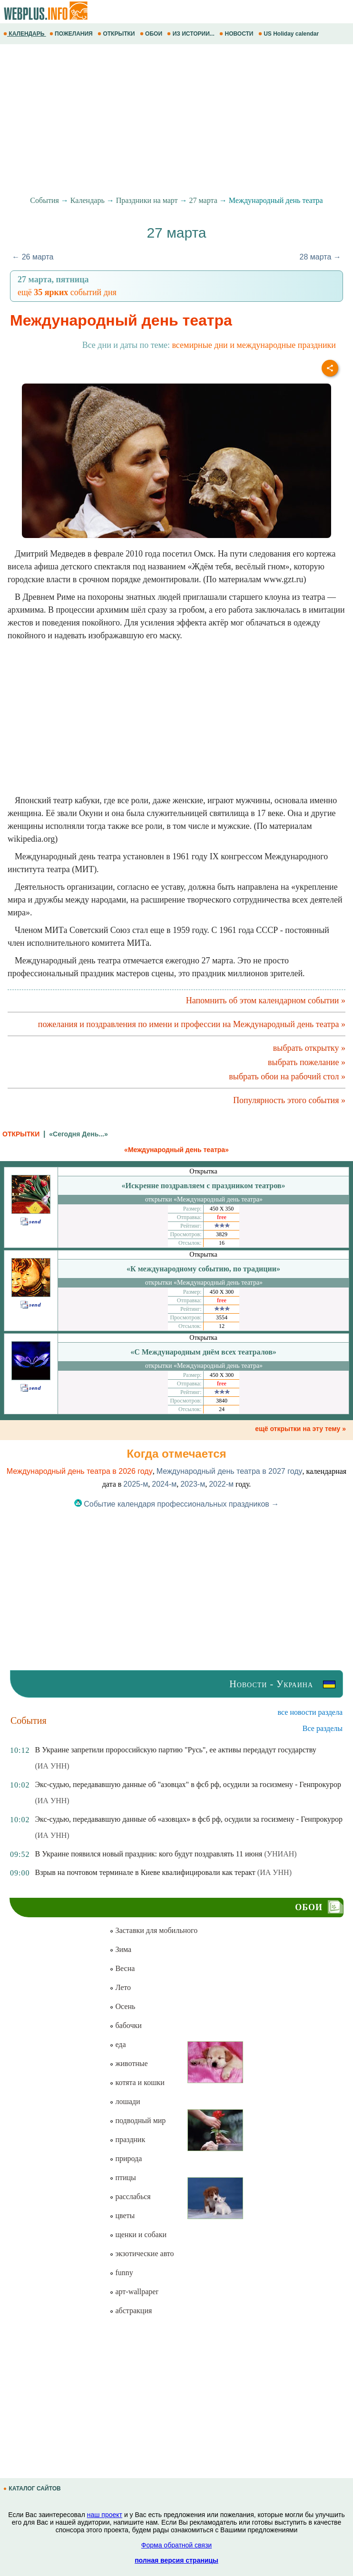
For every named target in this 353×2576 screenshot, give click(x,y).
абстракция (130, 2311)
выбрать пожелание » (306, 1062)
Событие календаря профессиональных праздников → (176, 1504)
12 (222, 1326)
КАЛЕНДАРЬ (24, 33)
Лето (120, 1987)
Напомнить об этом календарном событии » (265, 1000)
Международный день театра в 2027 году (230, 1471)
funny (121, 2272)
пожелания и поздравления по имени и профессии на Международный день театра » (191, 1024)
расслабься (129, 2196)
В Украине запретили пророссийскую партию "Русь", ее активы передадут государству (175, 1750)
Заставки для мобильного (153, 1930)
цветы (122, 2215)
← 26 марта (32, 257)
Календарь (87, 200)
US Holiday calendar (289, 33)
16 (222, 1243)
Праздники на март (147, 200)
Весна (122, 1968)
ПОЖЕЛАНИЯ (71, 33)
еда (117, 2044)
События (44, 200)
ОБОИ (152, 33)
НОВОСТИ (237, 33)
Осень (122, 2006)
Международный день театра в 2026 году (80, 1471)
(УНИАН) (280, 1854)
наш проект (104, 2514)
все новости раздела (310, 1712)
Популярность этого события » (289, 1100)
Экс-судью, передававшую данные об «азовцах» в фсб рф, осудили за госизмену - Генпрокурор (189, 1819)
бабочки (125, 2025)
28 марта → (320, 257)
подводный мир (137, 2120)
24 (222, 1409)
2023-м (192, 1484)
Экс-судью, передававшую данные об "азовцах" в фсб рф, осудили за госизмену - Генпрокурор (188, 1784)
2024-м (164, 1484)
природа (125, 2158)
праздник (127, 2139)
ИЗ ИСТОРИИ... (191, 33)
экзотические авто (141, 2253)
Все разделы (323, 1728)
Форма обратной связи (176, 2545)
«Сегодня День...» (78, 1134)
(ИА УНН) (52, 1766)
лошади (124, 2101)
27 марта (203, 200)
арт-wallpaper (133, 2292)
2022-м (221, 1484)
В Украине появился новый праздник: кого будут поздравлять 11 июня (148, 1854)
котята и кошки (136, 2082)
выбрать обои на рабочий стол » (287, 1076)
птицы (122, 2177)
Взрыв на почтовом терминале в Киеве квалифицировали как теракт (145, 1872)
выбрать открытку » (309, 1048)
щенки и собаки (138, 2234)
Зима (120, 1949)
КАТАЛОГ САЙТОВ (32, 2488)
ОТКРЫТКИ (117, 33)
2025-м (135, 1484)
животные (128, 2063)
